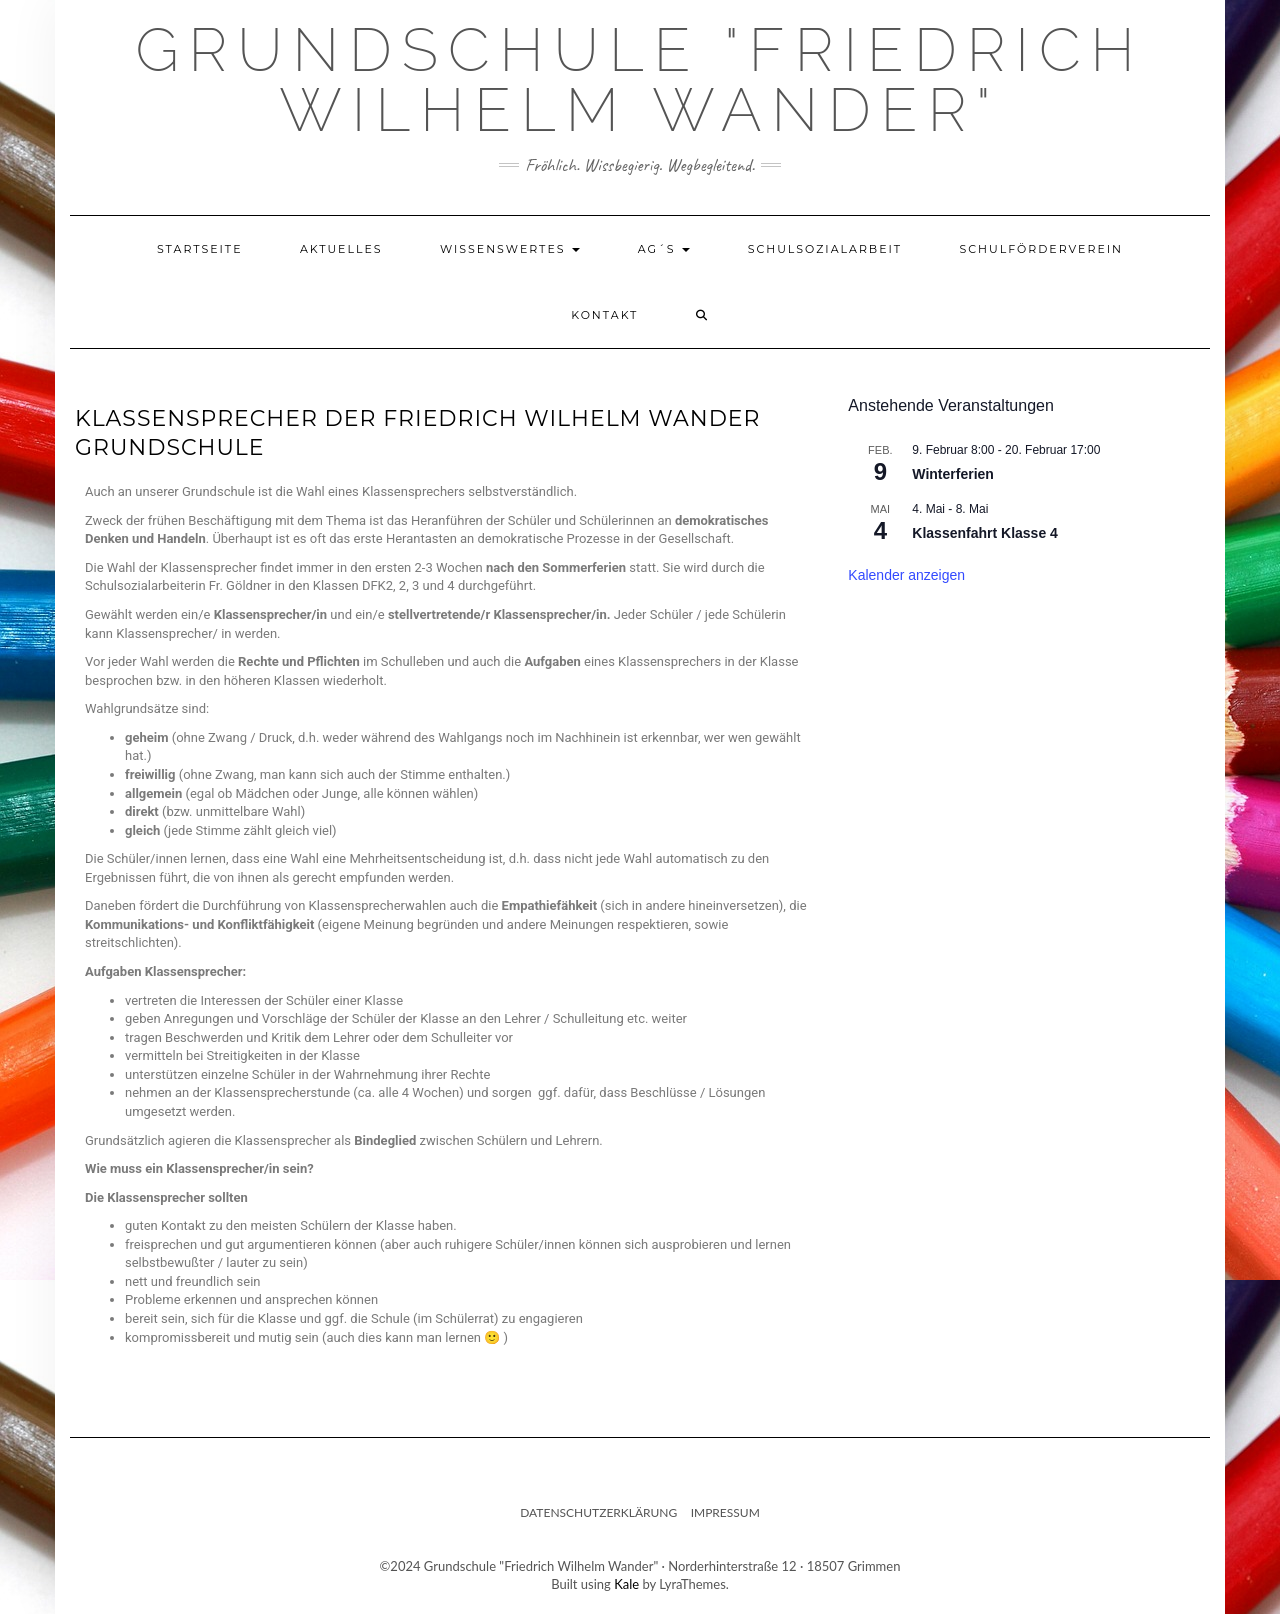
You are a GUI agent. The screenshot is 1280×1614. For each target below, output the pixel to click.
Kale (626, 1584)
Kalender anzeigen (906, 575)
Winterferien (953, 474)
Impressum (725, 1512)
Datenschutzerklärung (598, 1512)
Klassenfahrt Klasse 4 (985, 533)
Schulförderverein (1041, 249)
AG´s (664, 249)
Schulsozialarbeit (825, 249)
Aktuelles (341, 249)
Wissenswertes (510, 249)
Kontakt (604, 315)
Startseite (200, 249)
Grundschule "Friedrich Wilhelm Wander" (639, 80)
